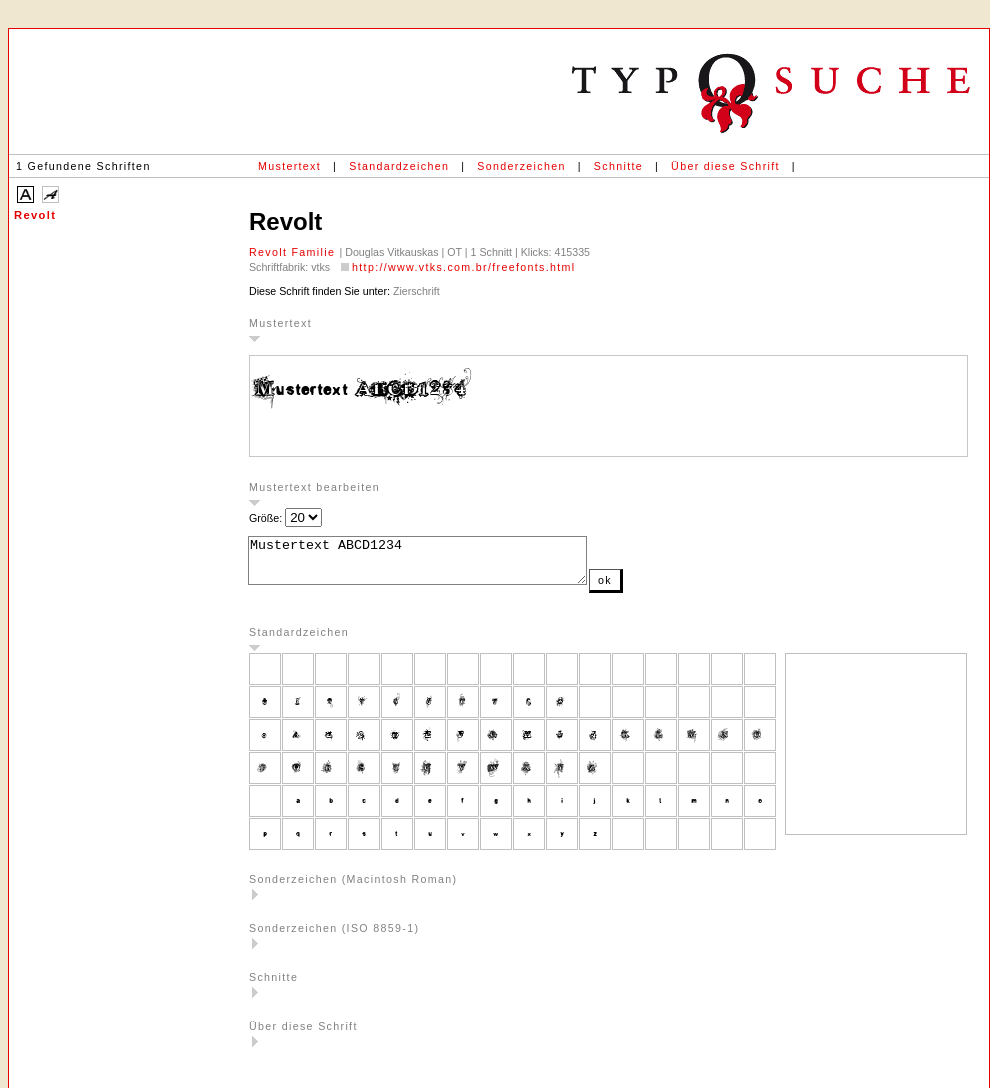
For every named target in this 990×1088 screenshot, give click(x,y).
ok (645, 589)
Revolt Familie (294, 252)
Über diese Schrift (725, 166)
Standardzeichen (399, 166)
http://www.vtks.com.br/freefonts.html (463, 267)
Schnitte (618, 166)
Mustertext (289, 166)
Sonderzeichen (521, 166)
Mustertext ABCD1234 (437, 565)
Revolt (35, 215)
